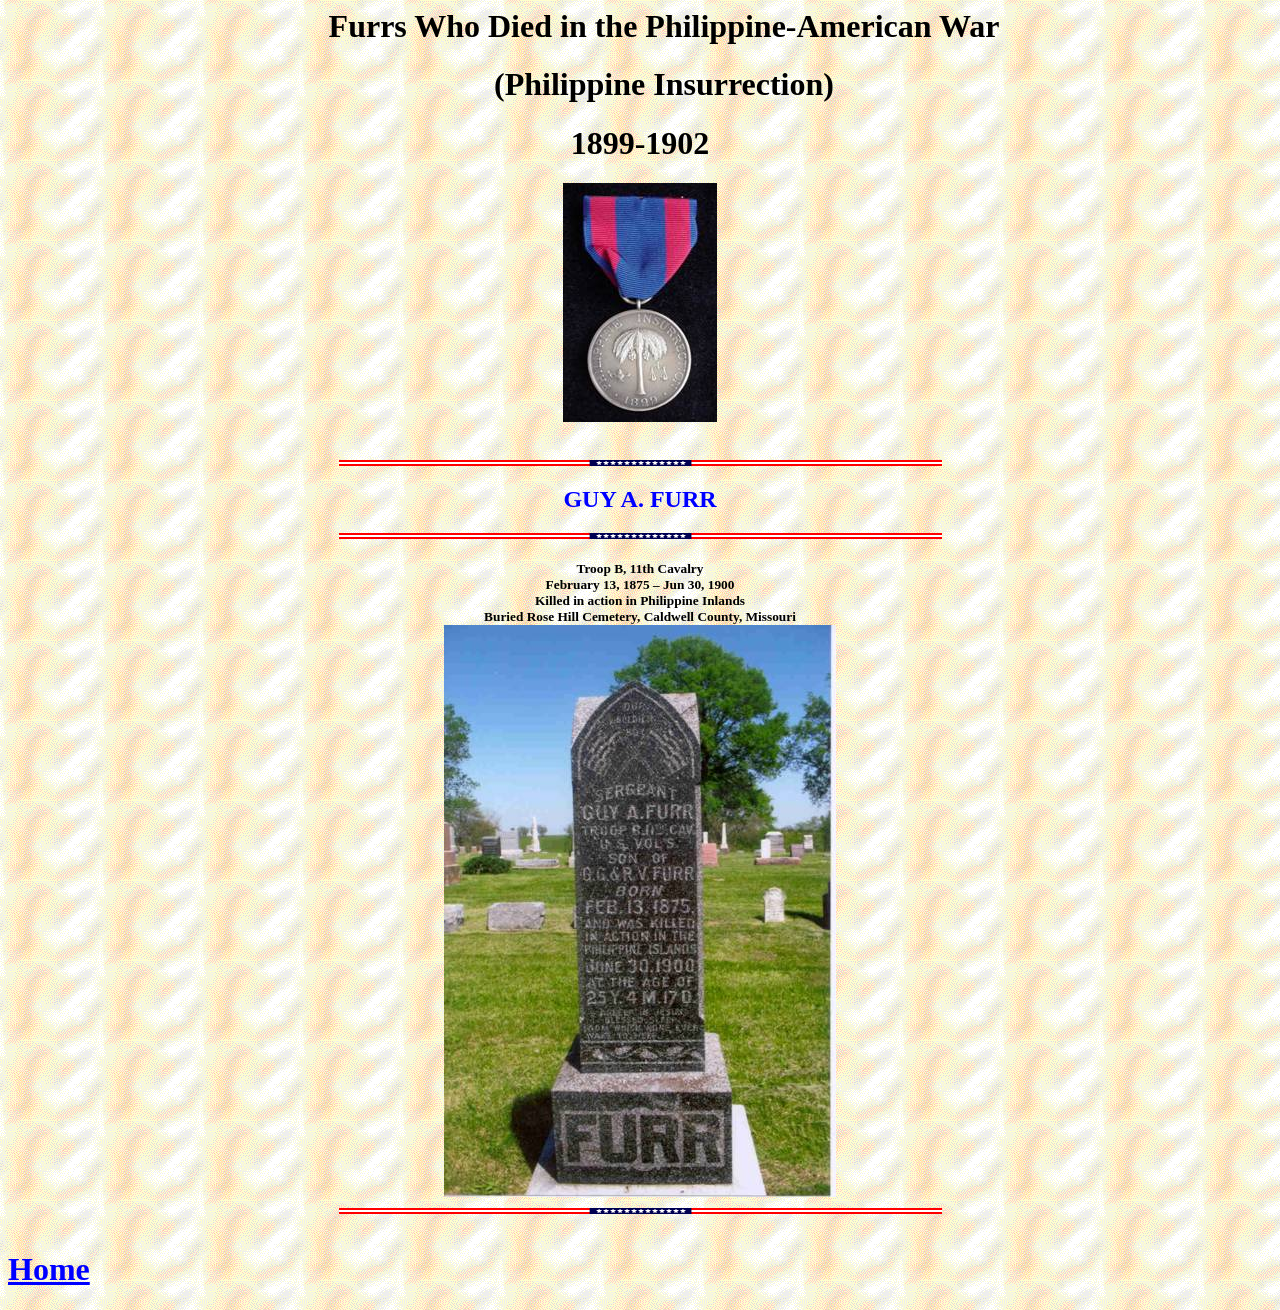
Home (49, 1269)
